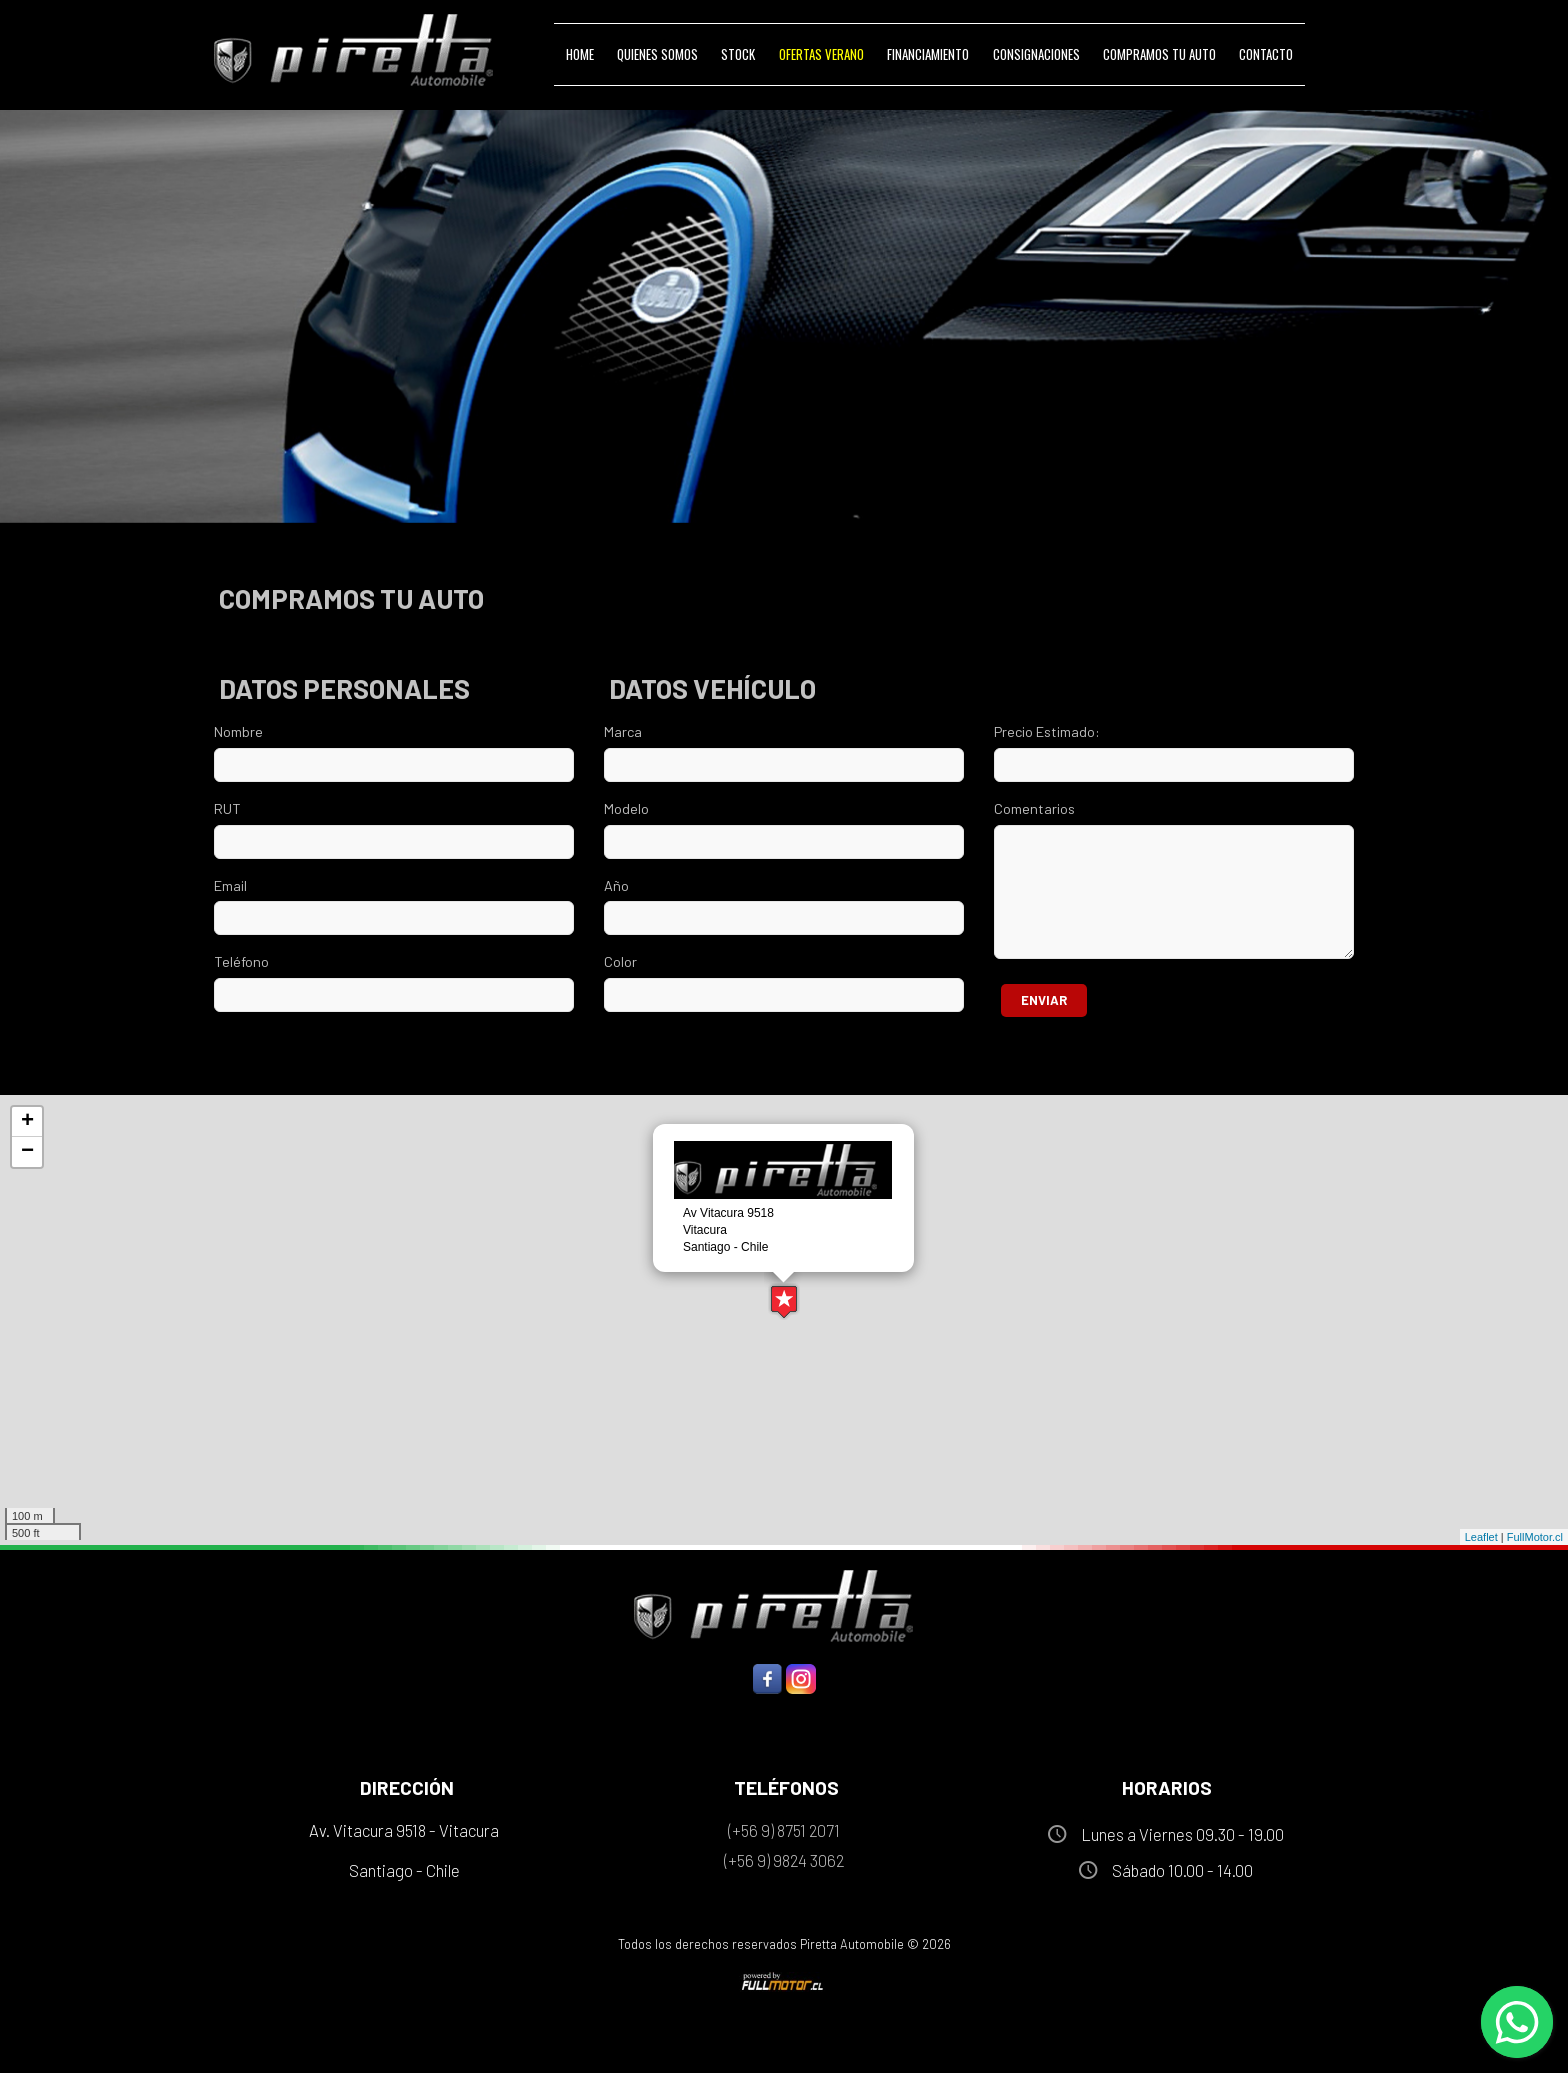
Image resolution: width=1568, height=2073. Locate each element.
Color (620, 961)
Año (616, 885)
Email (230, 885)
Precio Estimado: (1047, 731)
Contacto (1266, 54)
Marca (623, 731)
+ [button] (27, 1122)
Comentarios (1034, 808)
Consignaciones (1036, 54)
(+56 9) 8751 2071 (784, 1830)
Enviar (1044, 1000)
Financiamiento (928, 54)
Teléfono (241, 961)
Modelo (626, 808)
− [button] (27, 1152)
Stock (738, 54)
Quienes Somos (657, 54)
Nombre (238, 731)
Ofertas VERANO (821, 54)
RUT (227, 808)
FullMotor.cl (1535, 1537)
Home (580, 54)
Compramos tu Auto (1159, 54)
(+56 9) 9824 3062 (784, 1860)
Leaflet (1481, 1537)
